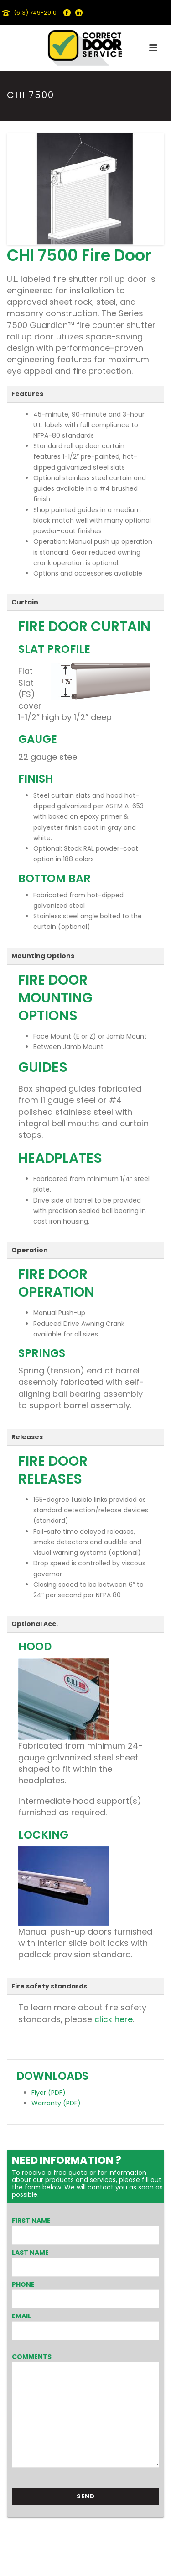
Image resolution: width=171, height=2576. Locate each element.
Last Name (30, 2252)
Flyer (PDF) (48, 2092)
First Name (31, 2220)
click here (112, 2019)
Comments (32, 2356)
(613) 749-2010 (35, 12)
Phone (23, 2284)
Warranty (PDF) (56, 2103)
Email (21, 2316)
